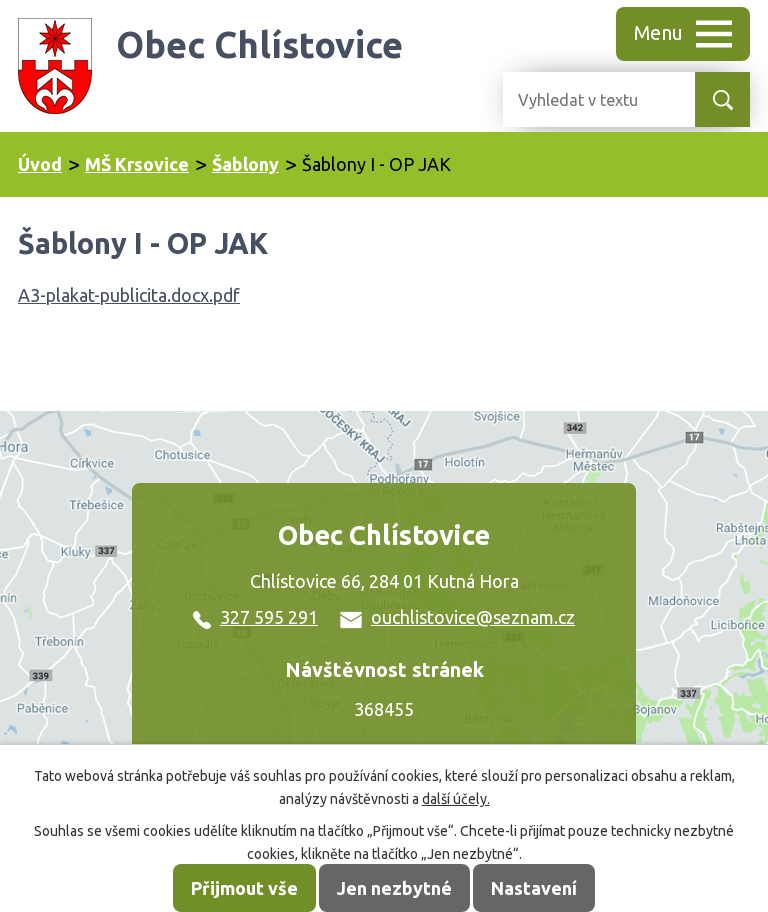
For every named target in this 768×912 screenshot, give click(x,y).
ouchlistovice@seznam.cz (457, 617)
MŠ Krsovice (137, 164)
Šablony (245, 164)
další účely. (456, 799)
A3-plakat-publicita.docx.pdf (129, 295)
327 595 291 (255, 617)
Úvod (40, 164)
